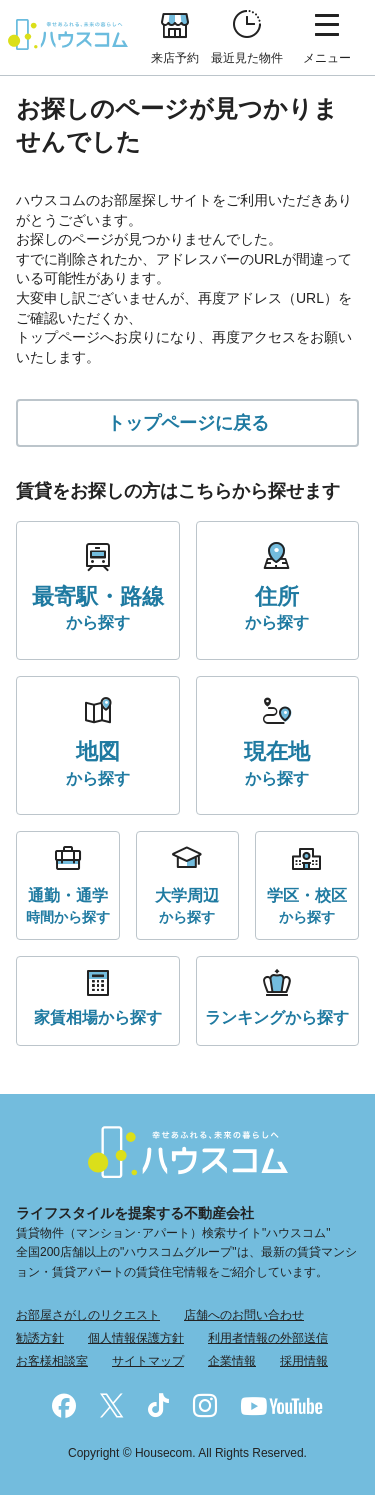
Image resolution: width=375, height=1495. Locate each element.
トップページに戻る (188, 423)
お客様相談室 (52, 1361)
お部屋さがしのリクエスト (88, 1315)
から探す (98, 607)
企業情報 (232, 1361)
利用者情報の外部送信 (268, 1338)
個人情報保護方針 (136, 1338)
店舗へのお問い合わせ (244, 1315)
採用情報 (304, 1361)
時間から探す (68, 904)
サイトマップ (148, 1361)
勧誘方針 (40, 1338)
